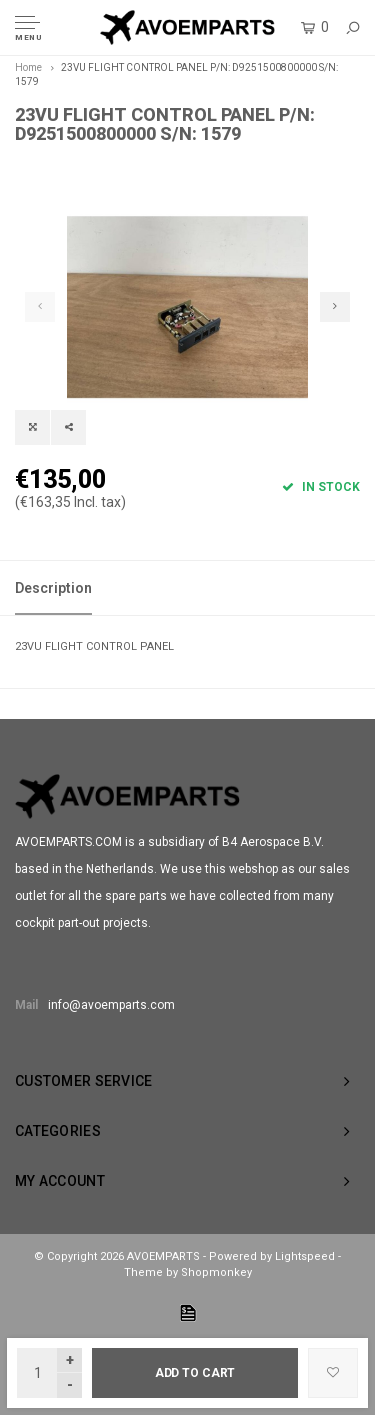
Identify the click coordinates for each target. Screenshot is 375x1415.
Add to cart (195, 1373)
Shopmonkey (216, 1272)
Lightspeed (305, 1256)
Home (28, 67)
